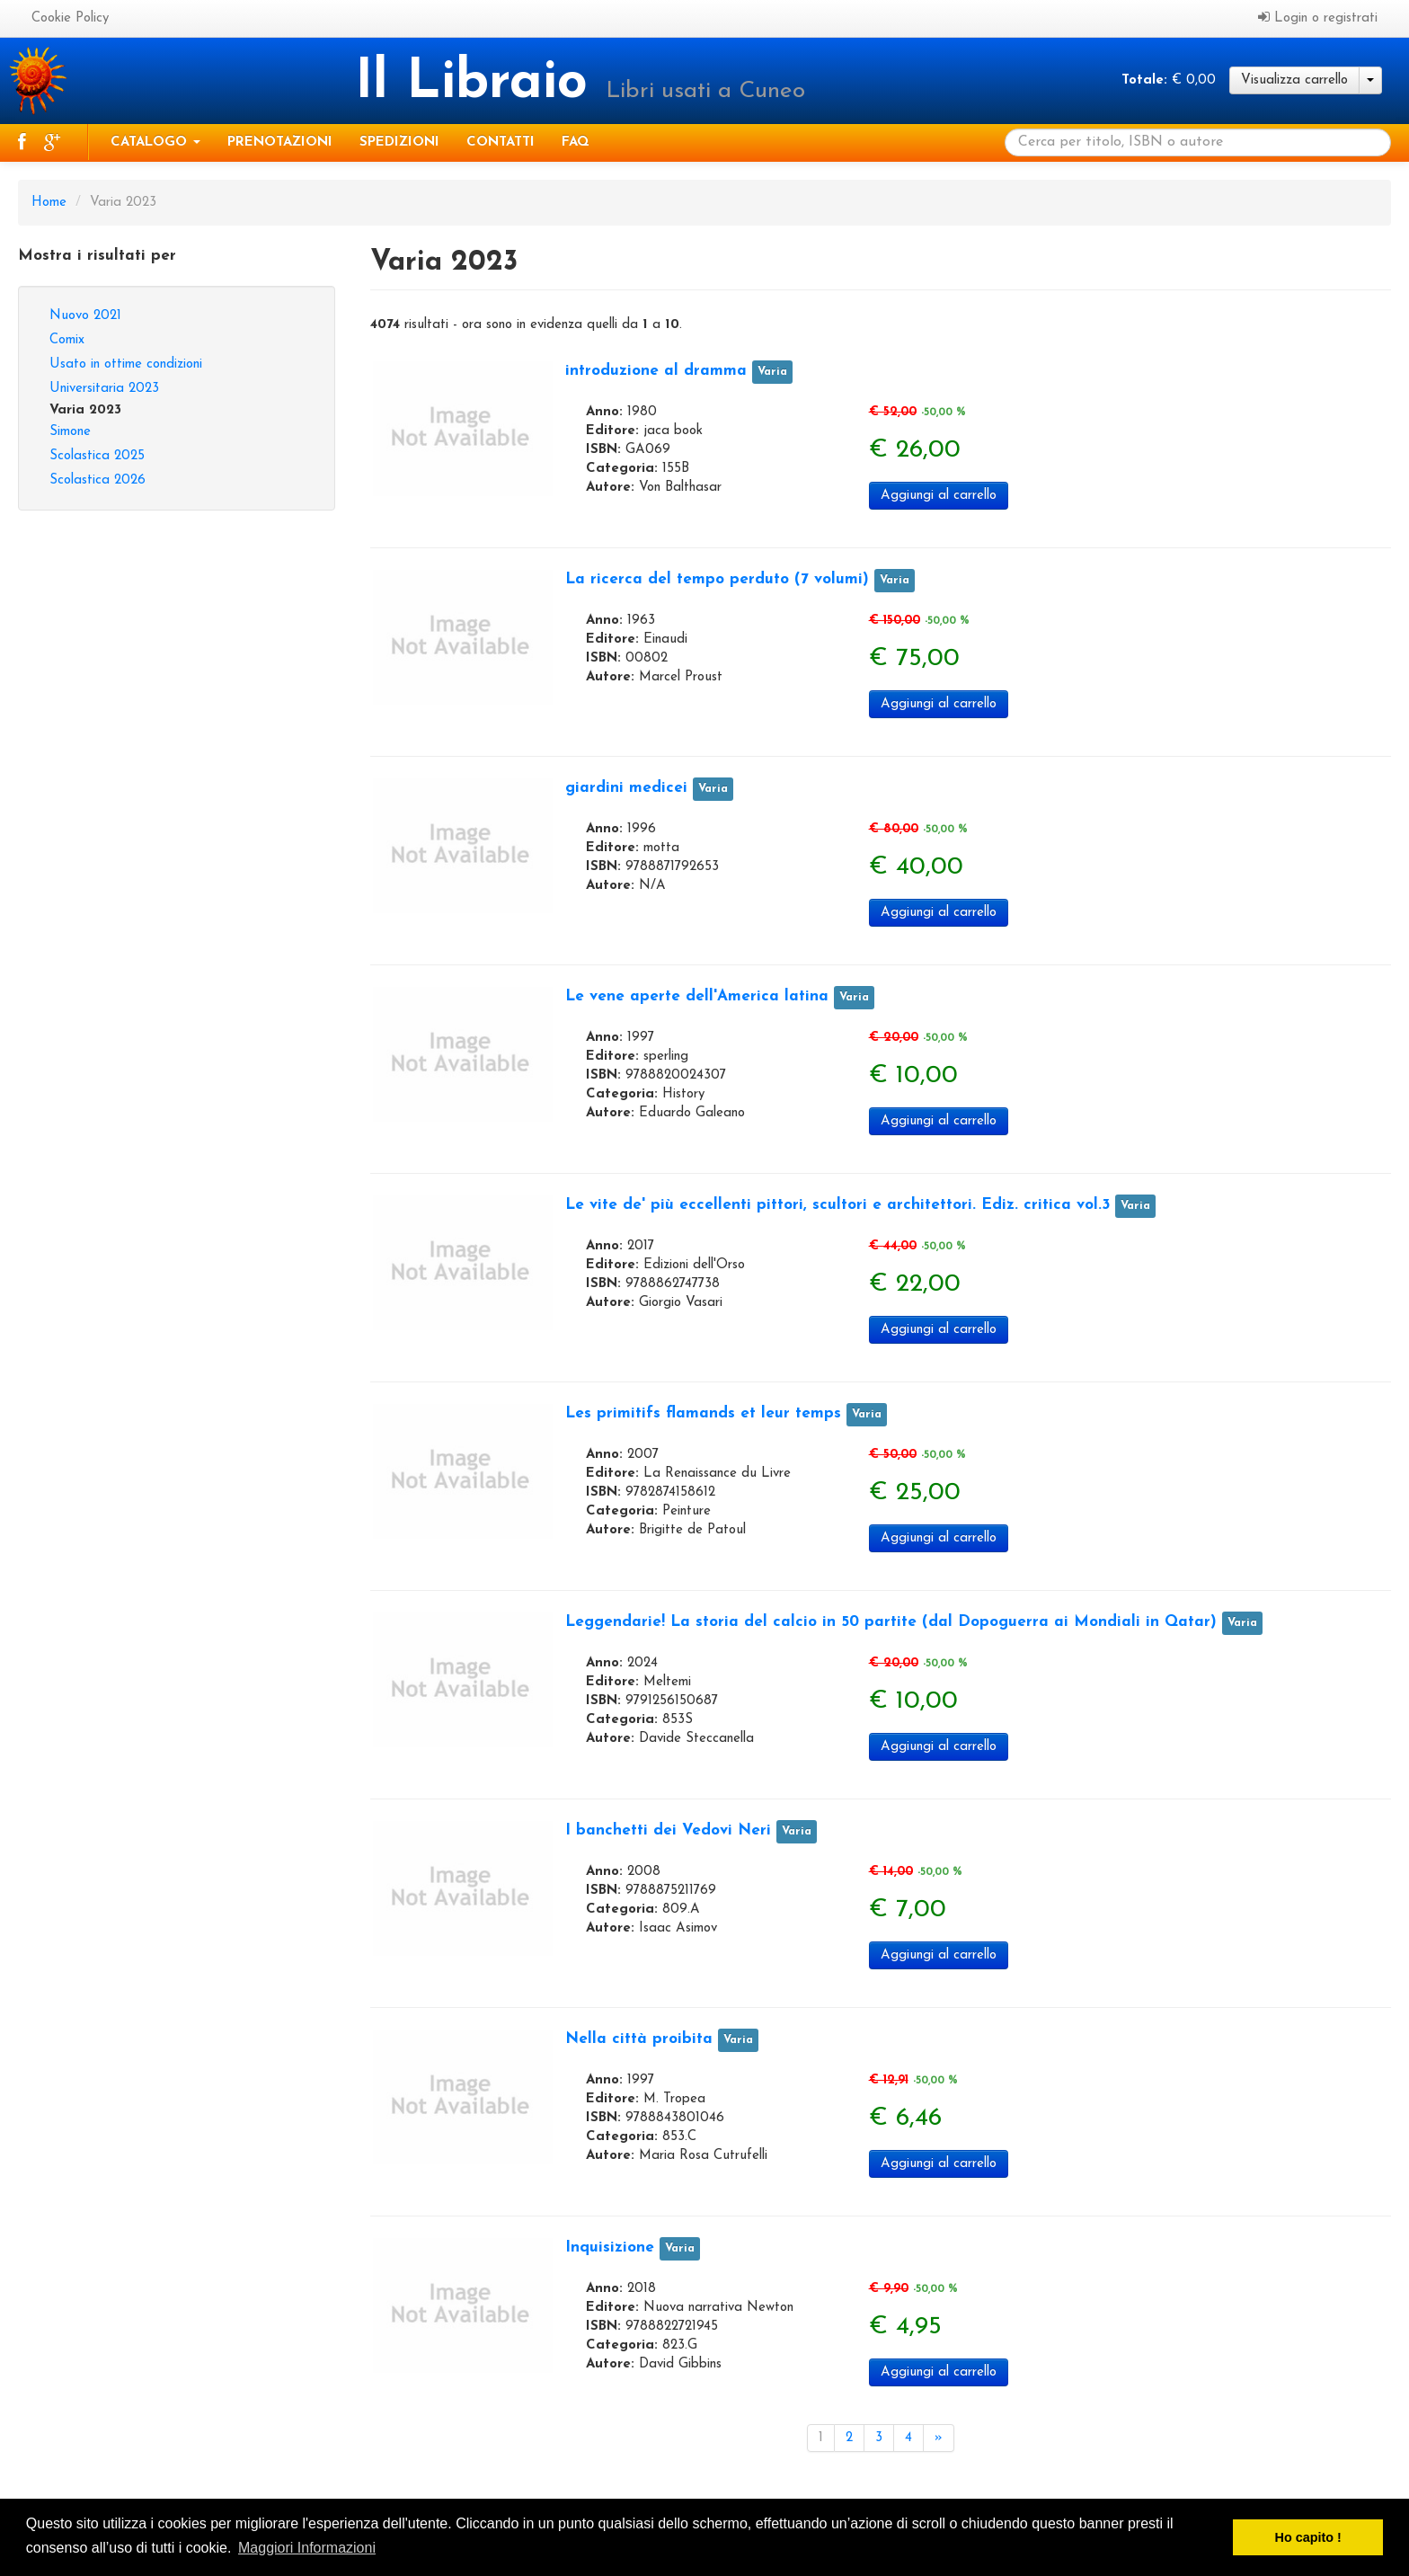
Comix (66, 340)
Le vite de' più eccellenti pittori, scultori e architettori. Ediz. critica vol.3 (837, 1204)
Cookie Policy (70, 18)
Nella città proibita (639, 2039)
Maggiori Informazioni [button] (307, 2547)
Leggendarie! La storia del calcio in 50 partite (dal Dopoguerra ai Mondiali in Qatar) (891, 1622)
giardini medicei (626, 787)
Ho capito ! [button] (1308, 2537)
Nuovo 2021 (85, 316)
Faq (575, 142)
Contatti (500, 142)
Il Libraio (480, 84)
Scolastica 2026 (97, 480)
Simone (70, 432)
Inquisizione (609, 2247)
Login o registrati (1318, 17)
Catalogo (155, 142)
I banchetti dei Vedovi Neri (668, 1830)
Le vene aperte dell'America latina (697, 996)
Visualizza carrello (1294, 80)
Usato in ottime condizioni (125, 364)
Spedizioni (399, 142)
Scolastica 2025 (97, 456)
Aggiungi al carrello (939, 495)
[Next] (939, 2438)
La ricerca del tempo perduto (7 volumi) (717, 579)
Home (48, 202)
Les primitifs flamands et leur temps (703, 1413)
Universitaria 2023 (104, 388)
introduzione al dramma (656, 370)
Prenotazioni (279, 142)
